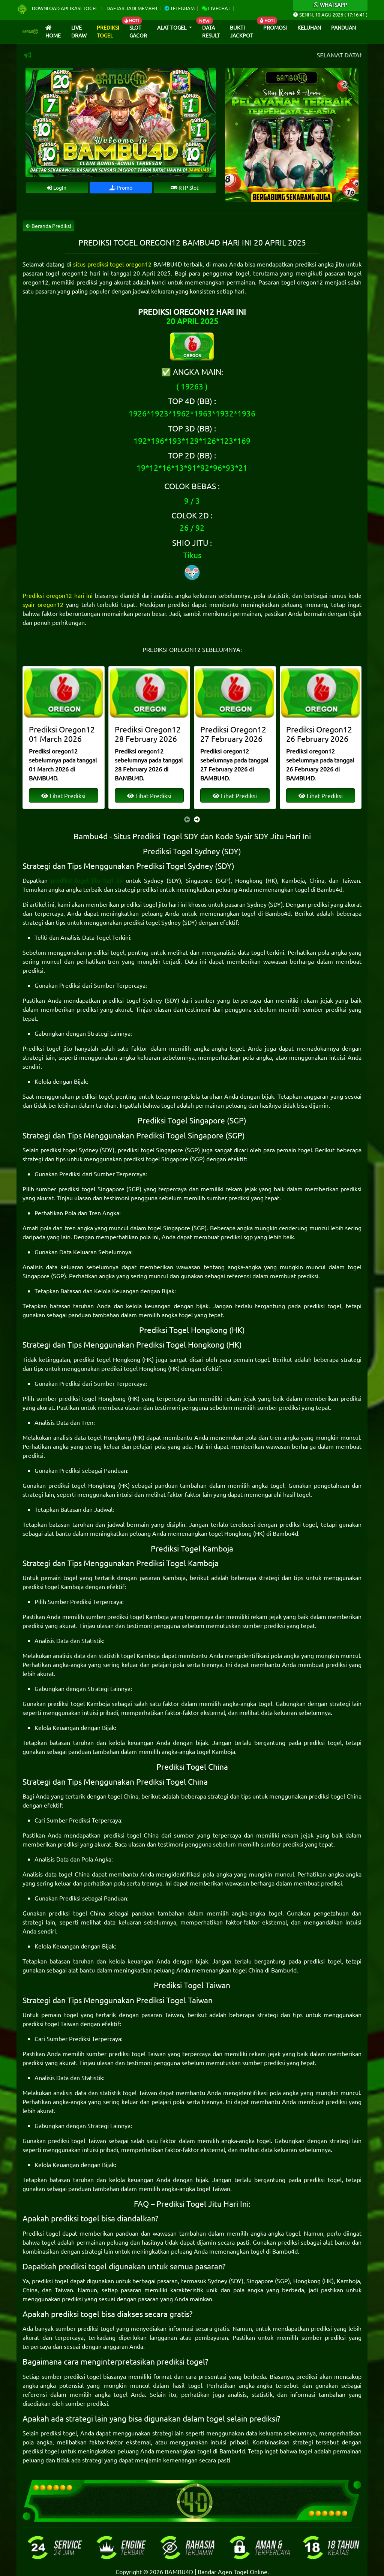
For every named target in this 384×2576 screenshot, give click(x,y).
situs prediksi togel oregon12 (112, 264)
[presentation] (187, 819)
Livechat (216, 8)
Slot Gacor (138, 31)
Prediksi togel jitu (47, 1048)
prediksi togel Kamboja (53, 1586)
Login (56, 187)
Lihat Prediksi (63, 795)
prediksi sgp (237, 1236)
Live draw (79, 31)
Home (53, 32)
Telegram (180, 8)
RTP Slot (185, 187)
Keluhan (309, 27)
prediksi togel (106, 952)
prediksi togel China (335, 1796)
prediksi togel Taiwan (50, 2023)
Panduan (343, 27)
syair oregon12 (42, 604)
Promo (121, 187)
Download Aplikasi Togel (57, 8)
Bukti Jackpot (241, 31)
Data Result (211, 31)
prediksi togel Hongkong (107, 1359)
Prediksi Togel (108, 31)
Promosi (275, 27)
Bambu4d (329, 889)
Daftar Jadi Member (131, 8)
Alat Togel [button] (172, 27)
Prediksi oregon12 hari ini (57, 595)
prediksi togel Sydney (152, 922)
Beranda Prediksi (48, 225)
